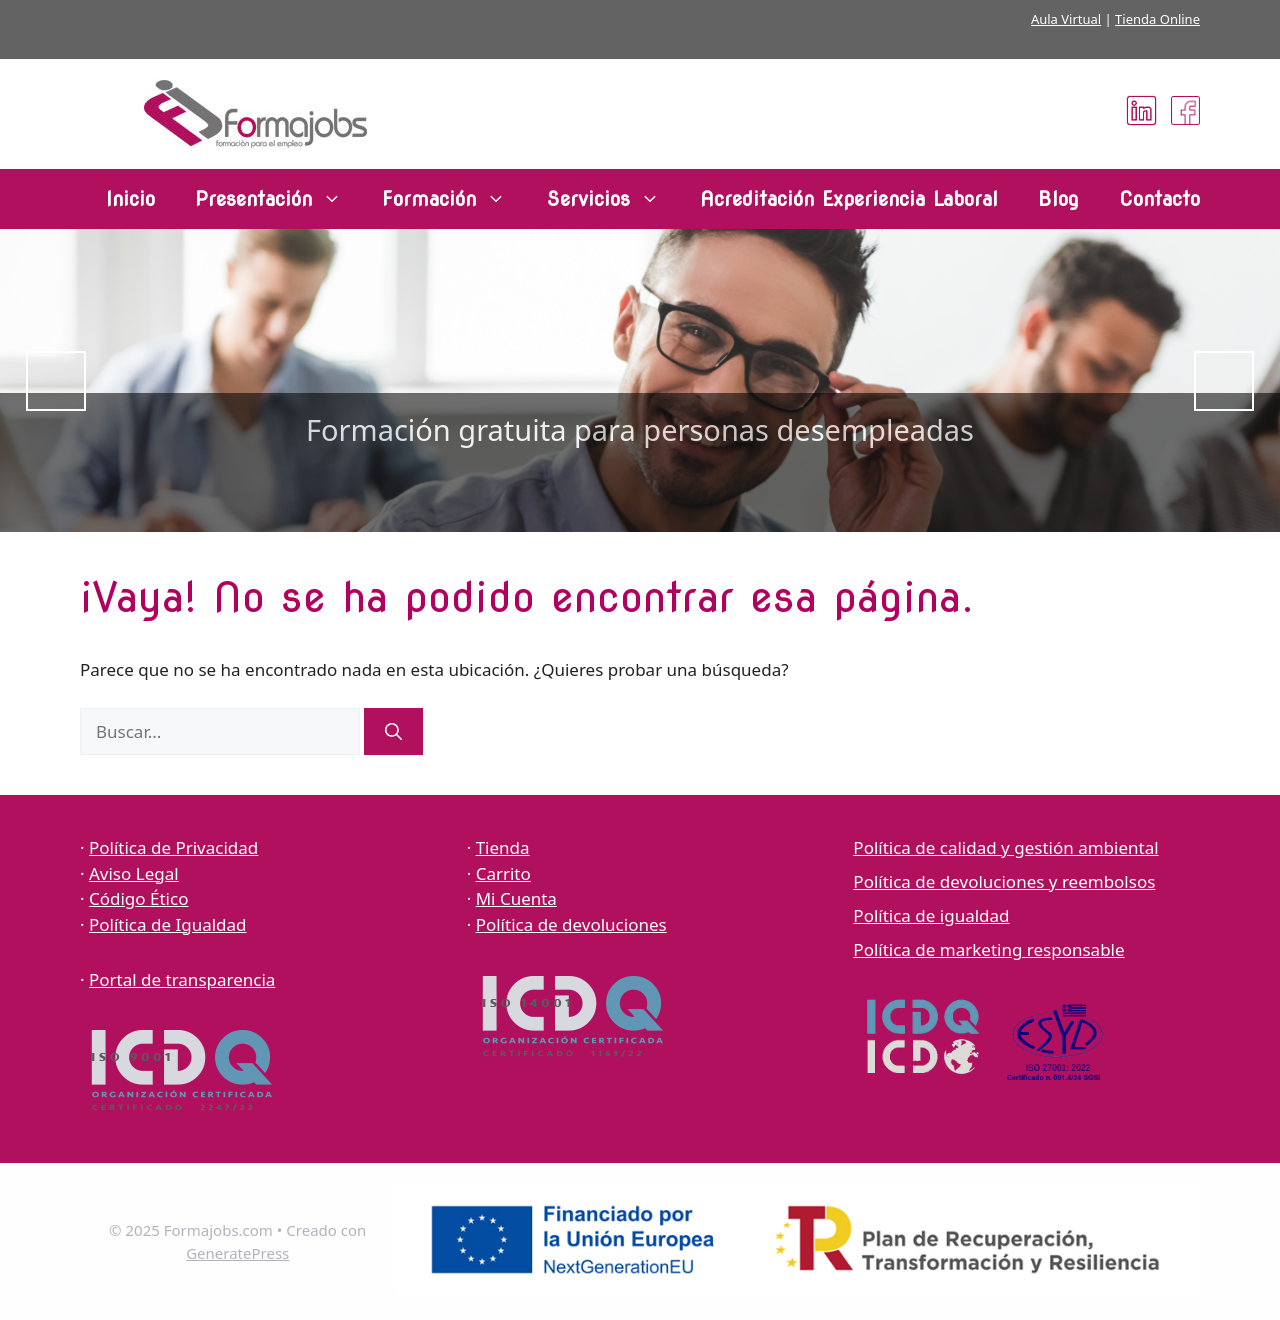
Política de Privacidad (173, 847)
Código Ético (138, 898)
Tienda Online (1157, 19)
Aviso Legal (134, 873)
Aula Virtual (1066, 19)
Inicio (130, 199)
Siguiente (1224, 381)
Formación (454, 199)
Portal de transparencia (182, 979)
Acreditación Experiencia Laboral (849, 199)
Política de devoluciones (571, 924)
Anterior (56, 381)
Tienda (503, 847)
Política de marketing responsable (988, 949)
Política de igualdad (931, 915)
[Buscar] (393, 732)
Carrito (503, 873)
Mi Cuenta (516, 898)
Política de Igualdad (168, 924)
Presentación (278, 199)
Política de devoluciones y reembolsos (1004, 881)
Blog (1058, 199)
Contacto (1159, 199)
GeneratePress (237, 1253)
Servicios (613, 199)
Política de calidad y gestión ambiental (1005, 847)
